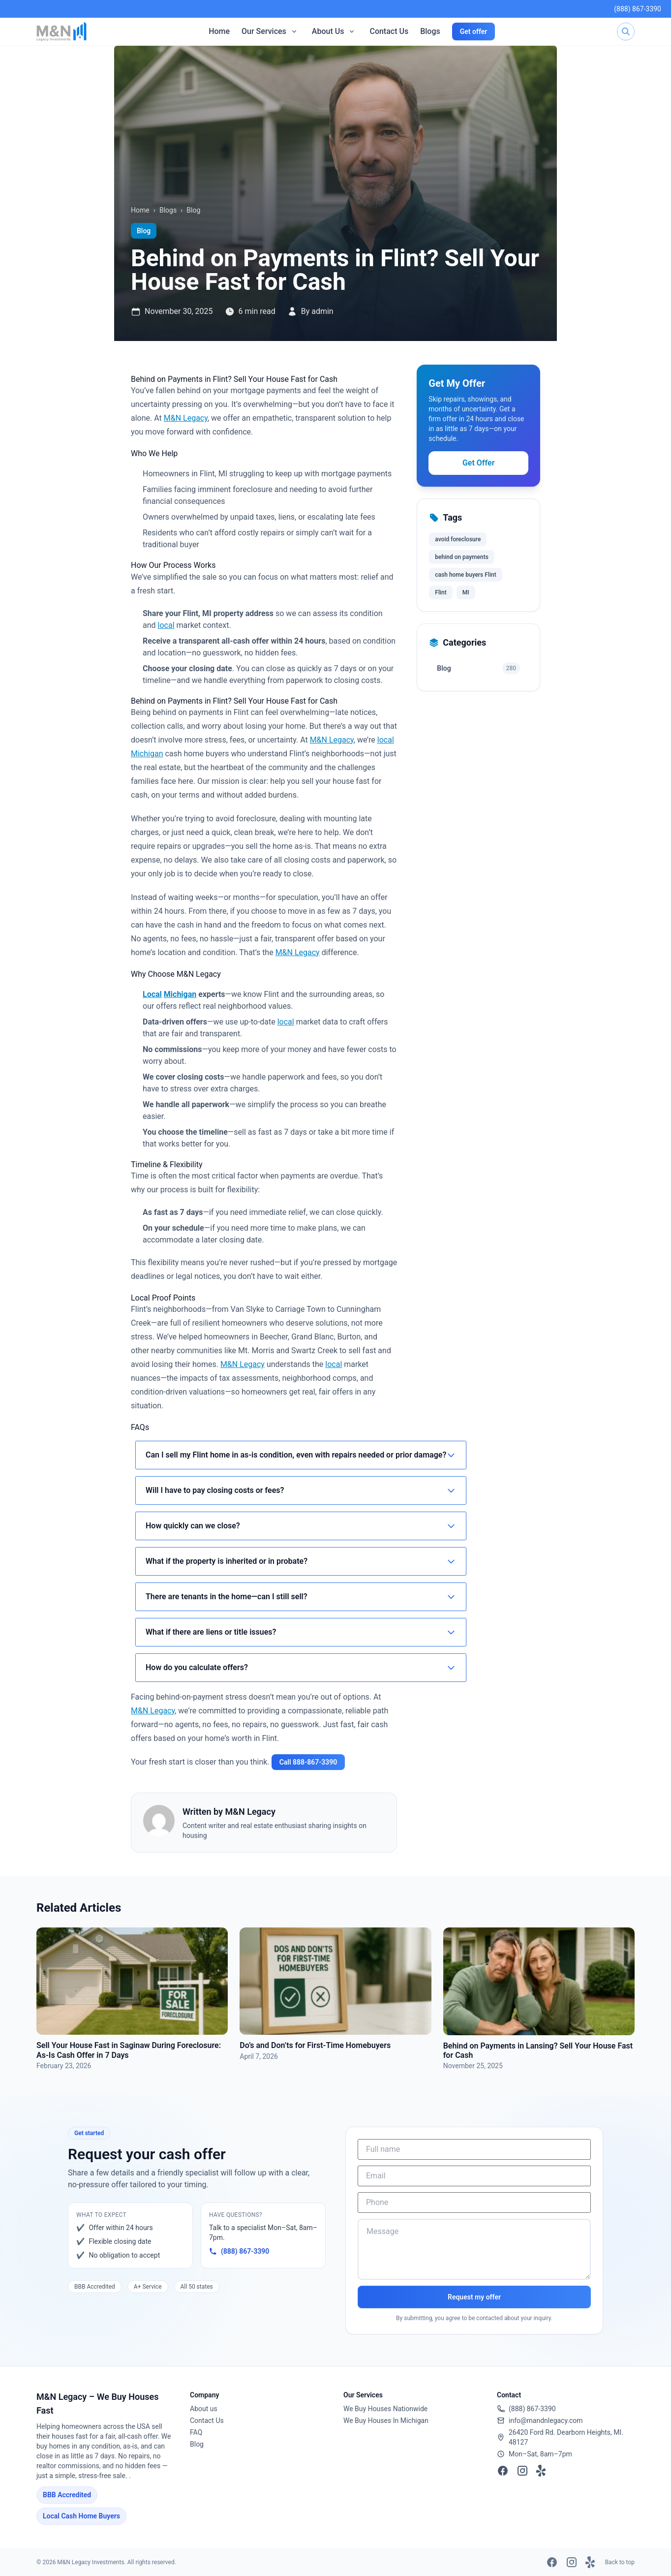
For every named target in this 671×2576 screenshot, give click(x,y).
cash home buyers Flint (465, 574)
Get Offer (478, 462)
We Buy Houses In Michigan (385, 2420)
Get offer (474, 31)
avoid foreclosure (458, 539)
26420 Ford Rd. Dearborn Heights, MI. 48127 (566, 2437)
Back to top (620, 2562)
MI (465, 592)
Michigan (147, 753)
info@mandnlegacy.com (546, 2420)
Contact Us (388, 31)
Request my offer (474, 2297)
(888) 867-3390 (637, 9)
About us (203, 2409)
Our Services (264, 31)
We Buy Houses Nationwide (385, 2409)
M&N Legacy (186, 418)
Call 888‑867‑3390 (308, 1762)
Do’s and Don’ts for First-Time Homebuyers (315, 2045)
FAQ (196, 2432)
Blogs (430, 31)
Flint (440, 592)
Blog (193, 210)
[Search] (626, 31)
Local (152, 994)
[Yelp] (542, 2471)
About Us (328, 31)
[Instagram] (522, 2471)
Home (219, 31)
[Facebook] (503, 2471)
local (166, 625)
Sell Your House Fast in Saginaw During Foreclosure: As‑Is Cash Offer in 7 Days (128, 2050)
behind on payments (461, 557)
